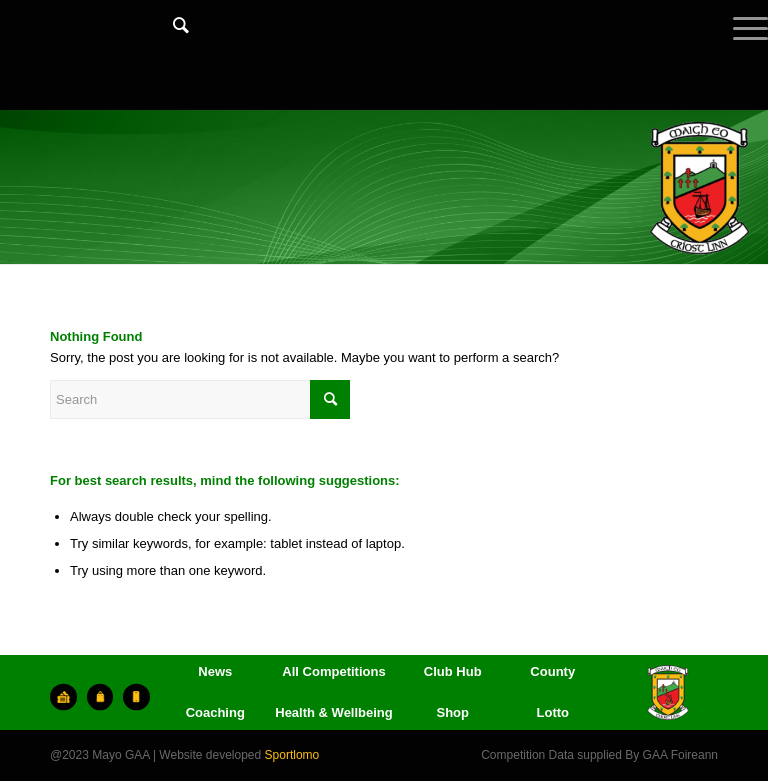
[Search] (171, 25)
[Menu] (740, 45)
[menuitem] (171, 45)
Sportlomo (292, 755)
